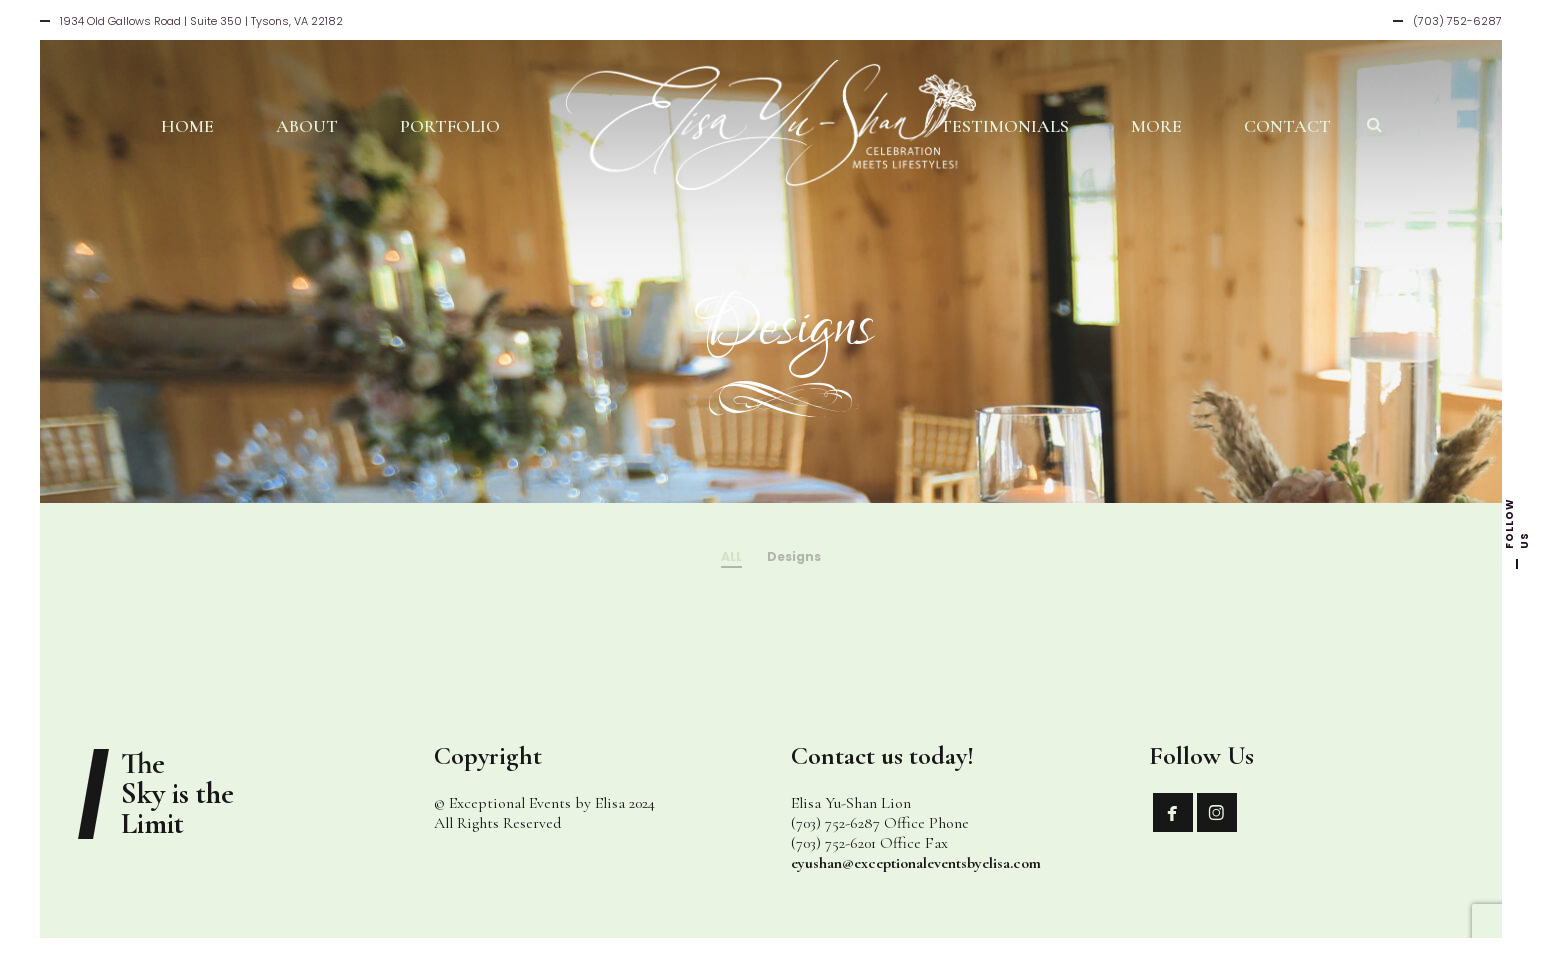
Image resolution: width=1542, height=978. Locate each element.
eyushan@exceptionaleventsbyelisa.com (916, 863)
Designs (794, 556)
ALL (731, 556)
